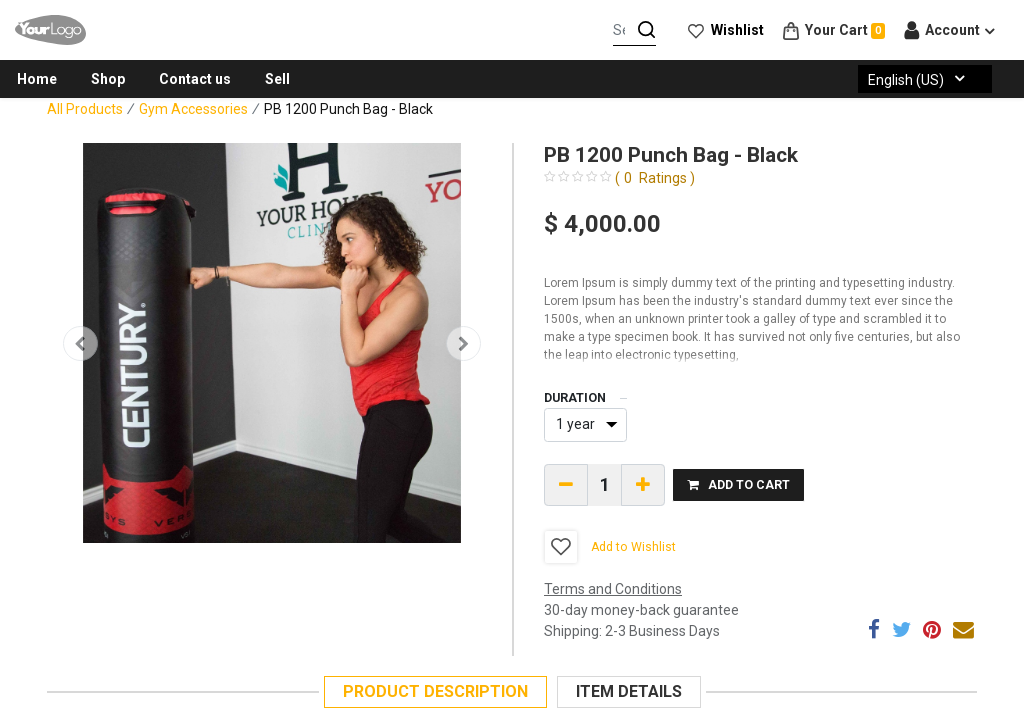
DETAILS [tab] (629, 691)
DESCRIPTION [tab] (435, 691)
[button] (81, 343)
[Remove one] (566, 485)
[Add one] (643, 485)
